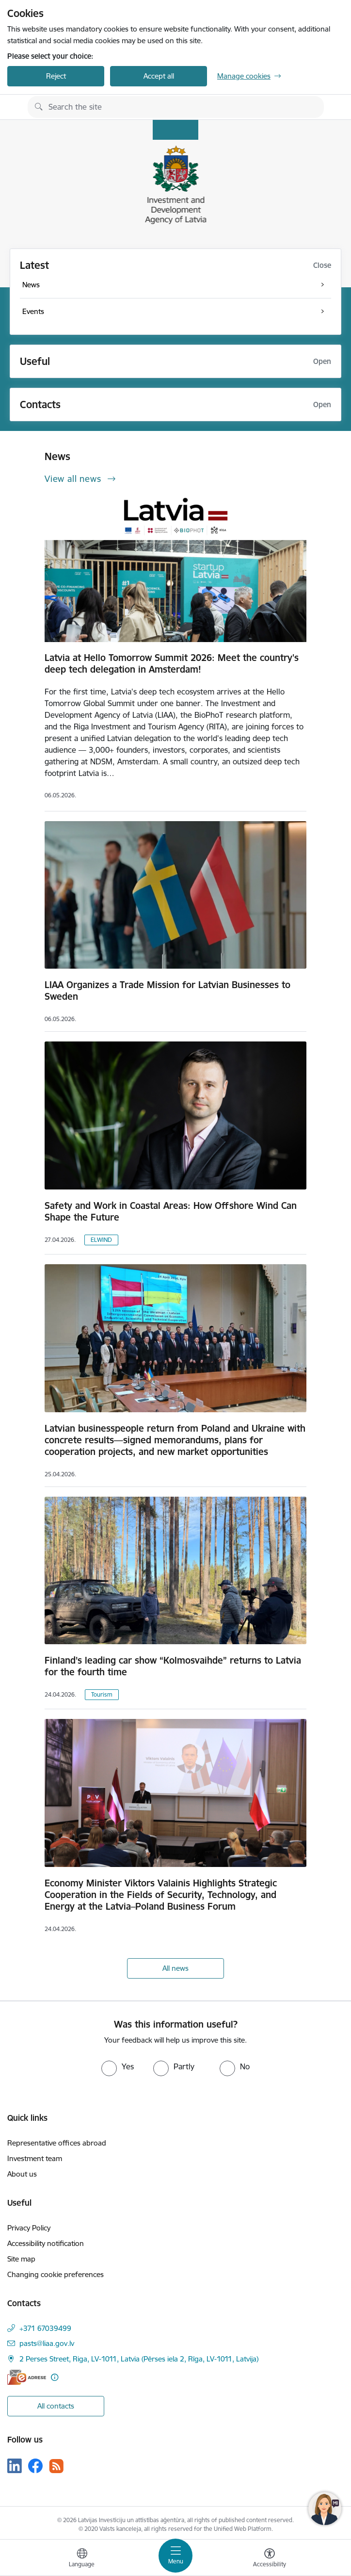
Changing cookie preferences (55, 2274)
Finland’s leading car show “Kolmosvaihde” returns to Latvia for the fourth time (173, 1666)
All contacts (55, 2406)
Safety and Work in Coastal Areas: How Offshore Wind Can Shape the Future (171, 1211)
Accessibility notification (45, 2243)
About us (22, 2174)
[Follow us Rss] (56, 2466)
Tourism (101, 1694)
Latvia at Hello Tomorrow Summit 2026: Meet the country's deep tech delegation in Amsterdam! (172, 663)
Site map (21, 2258)
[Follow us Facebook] (35, 2466)
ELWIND (101, 1239)
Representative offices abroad (56, 2142)
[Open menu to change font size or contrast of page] (270, 2559)
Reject (56, 76)
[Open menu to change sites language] (82, 2559)
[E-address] (26, 2377)
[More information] (54, 2377)
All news (175, 1968)
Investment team (34, 2158)
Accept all (159, 76)
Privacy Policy (28, 2227)
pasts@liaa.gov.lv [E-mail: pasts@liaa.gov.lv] (46, 2343)
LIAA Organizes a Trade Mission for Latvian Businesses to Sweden (167, 990)
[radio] (117, 2066)
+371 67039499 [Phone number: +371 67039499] (45, 2328)
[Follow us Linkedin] (14, 2466)
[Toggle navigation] (175, 2556)
